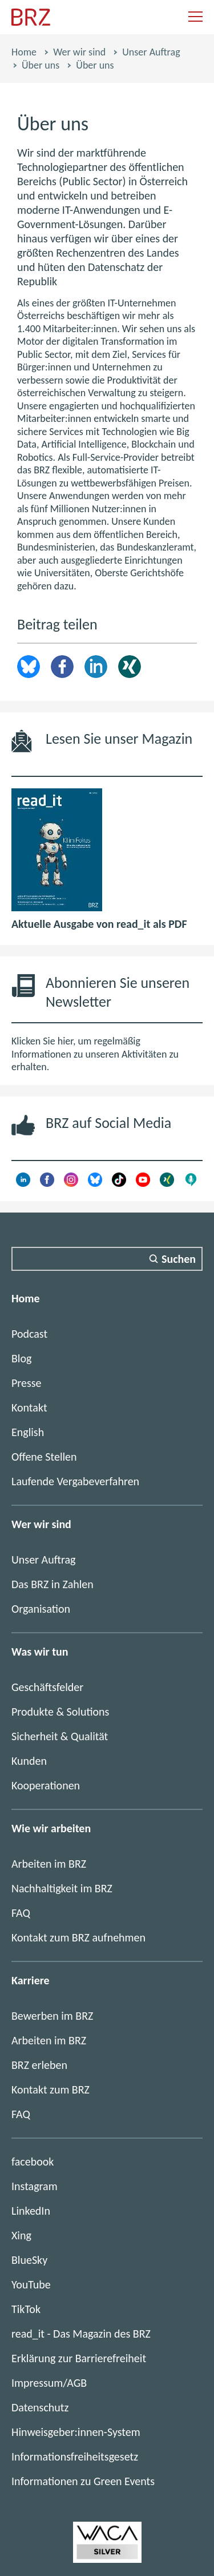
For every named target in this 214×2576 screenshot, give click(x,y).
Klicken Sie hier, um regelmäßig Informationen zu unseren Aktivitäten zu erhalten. (95, 1054)
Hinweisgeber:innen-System (75, 2432)
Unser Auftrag (151, 52)
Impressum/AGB (49, 2383)
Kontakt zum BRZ (50, 2089)
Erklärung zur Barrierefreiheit (78, 2358)
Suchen (178, 1259)
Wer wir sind (79, 52)
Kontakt (29, 1407)
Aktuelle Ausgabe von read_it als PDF (99, 924)
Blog (21, 1358)
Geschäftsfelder (47, 1687)
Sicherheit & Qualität (59, 1736)
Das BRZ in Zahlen (52, 1584)
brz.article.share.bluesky (28, 666)
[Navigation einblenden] (195, 17)
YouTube (31, 2284)
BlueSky (29, 2260)
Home (24, 52)
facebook (32, 2161)
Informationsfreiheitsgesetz (74, 2456)
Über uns (40, 65)
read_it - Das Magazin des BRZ (81, 2333)
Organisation (40, 1609)
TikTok (26, 2309)
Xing (129, 666)
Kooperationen (45, 1785)
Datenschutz (39, 2407)
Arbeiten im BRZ (48, 1864)
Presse (26, 1383)
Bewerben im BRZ (52, 2016)
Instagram (34, 2186)
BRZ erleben (39, 2065)
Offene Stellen (44, 1457)
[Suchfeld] (107, 1259)
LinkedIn (95, 666)
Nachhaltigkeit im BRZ (61, 1888)
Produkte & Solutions (60, 1711)
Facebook (62, 666)
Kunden (29, 1761)
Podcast (29, 1334)
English (27, 1432)
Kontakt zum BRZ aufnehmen (78, 1937)
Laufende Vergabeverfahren (75, 1481)
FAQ (20, 1913)
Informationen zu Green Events (83, 2481)
